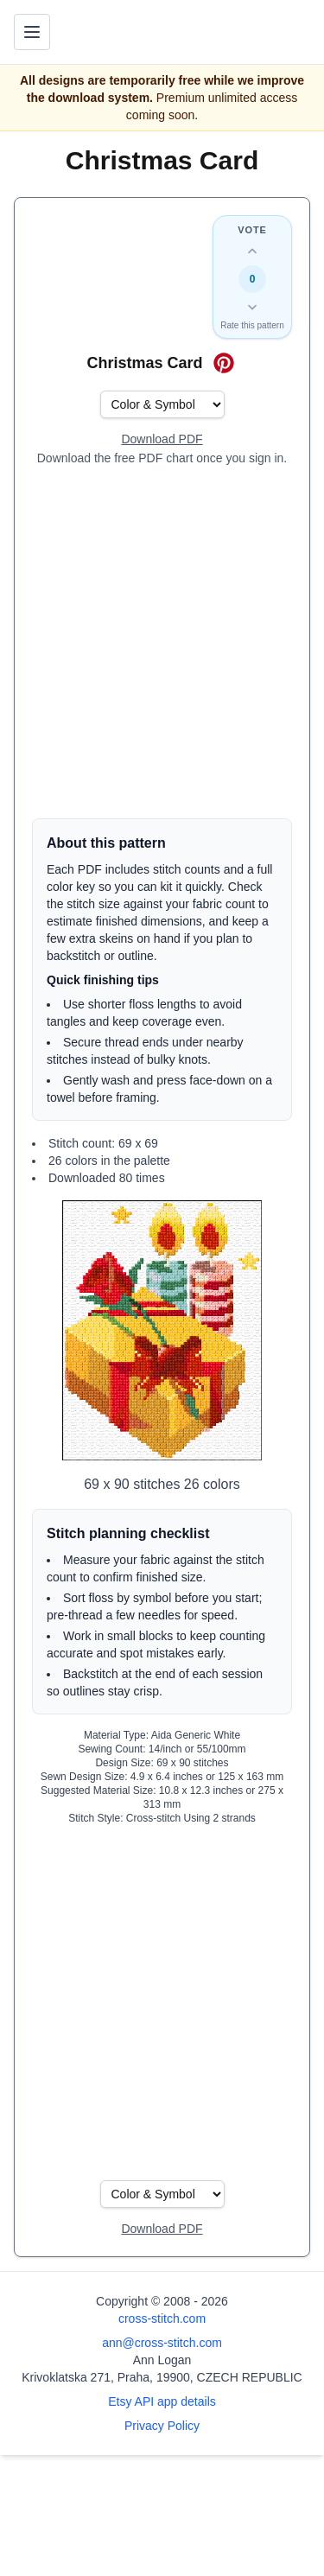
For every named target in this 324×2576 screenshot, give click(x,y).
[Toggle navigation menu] (32, 32)
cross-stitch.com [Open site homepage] (162, 2318)
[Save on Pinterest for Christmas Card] (224, 363)
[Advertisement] (162, 642)
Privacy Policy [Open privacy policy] (162, 2426)
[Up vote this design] (252, 251)
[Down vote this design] (252, 306)
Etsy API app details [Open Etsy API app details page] (162, 2401)
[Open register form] (161, 440)
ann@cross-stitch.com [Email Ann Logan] (162, 2343)
